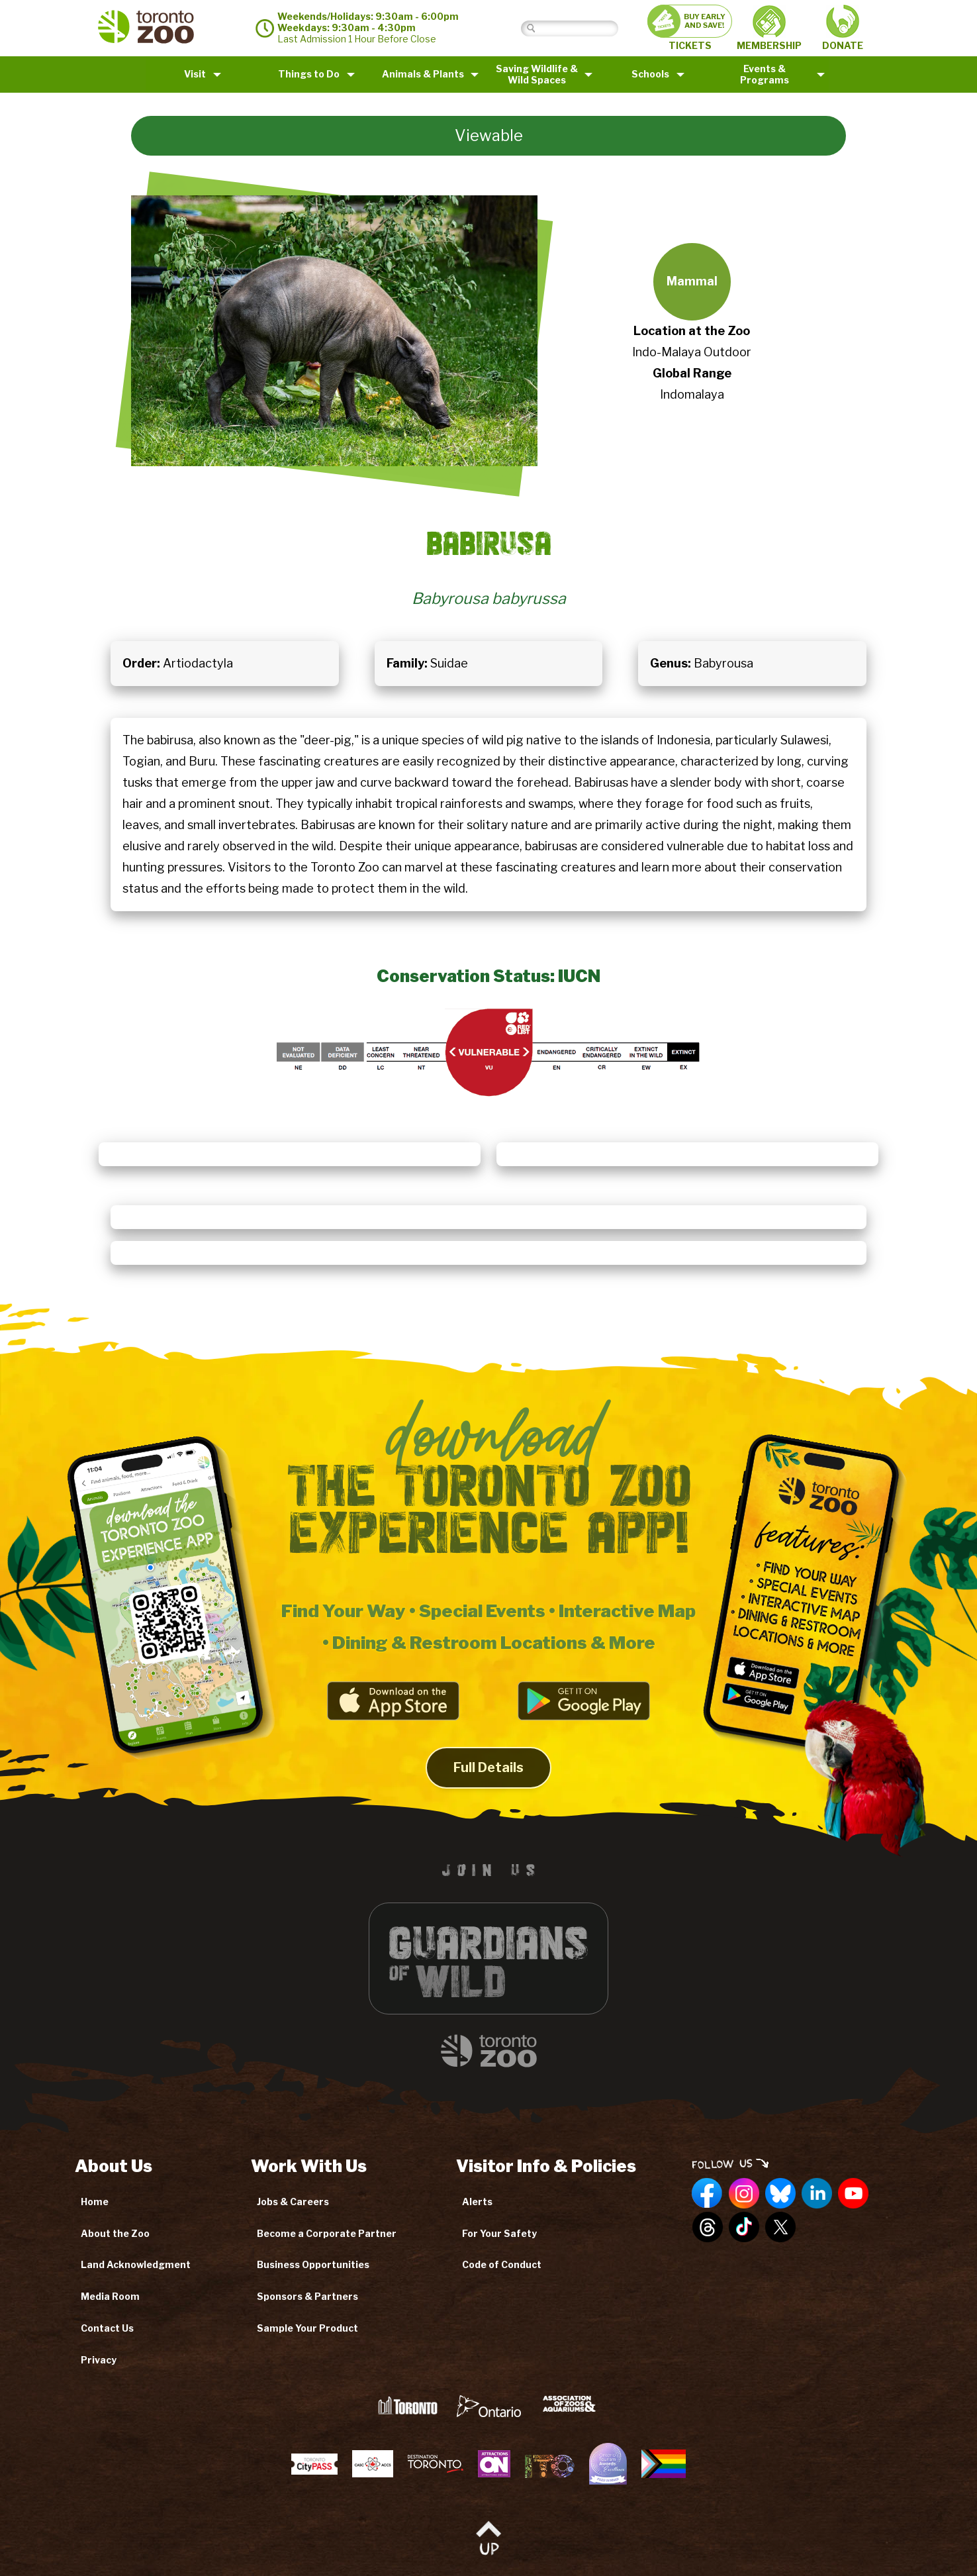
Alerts (477, 2201)
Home (95, 2201)
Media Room (110, 2296)
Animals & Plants (423, 73)
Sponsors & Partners (307, 2296)
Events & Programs (764, 74)
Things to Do (309, 73)
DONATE (842, 28)
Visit (195, 73)
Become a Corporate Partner (326, 2233)
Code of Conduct (501, 2264)
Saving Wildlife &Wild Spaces (537, 74)
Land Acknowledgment (136, 2264)
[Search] (579, 28)
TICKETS (689, 28)
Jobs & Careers (293, 2201)
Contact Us (107, 2328)
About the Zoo (115, 2233)
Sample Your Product (307, 2328)
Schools (650, 73)
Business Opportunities (313, 2264)
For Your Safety (499, 2233)
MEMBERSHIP (769, 28)
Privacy (98, 2359)
